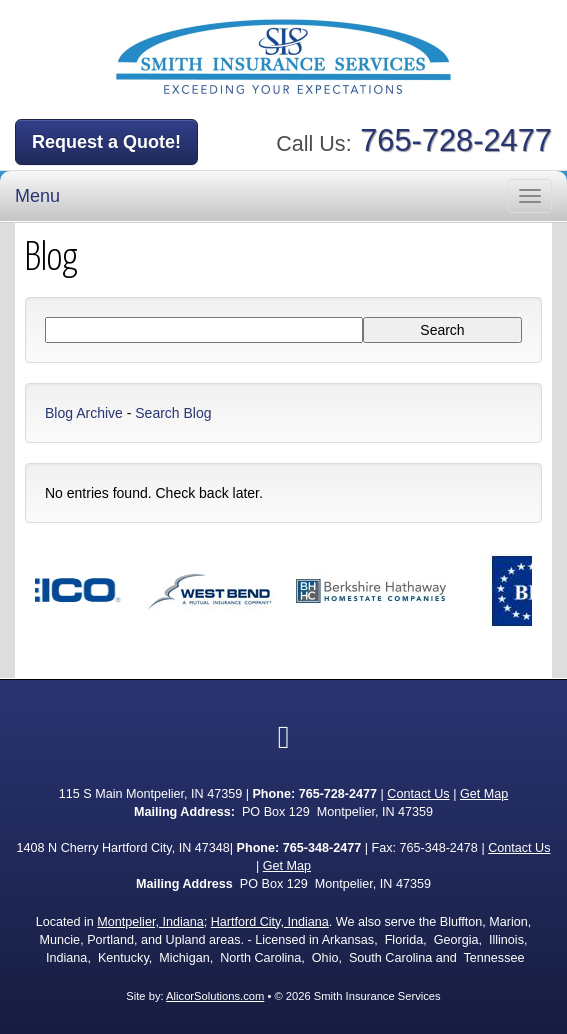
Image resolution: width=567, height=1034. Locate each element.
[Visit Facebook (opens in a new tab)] (284, 737)
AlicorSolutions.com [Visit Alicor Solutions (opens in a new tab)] (215, 996)
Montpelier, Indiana (150, 922)
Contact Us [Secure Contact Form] (418, 794)
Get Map (484, 794)
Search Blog (173, 413)
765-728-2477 (456, 140)
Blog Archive (84, 413)
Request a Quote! (106, 142)
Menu (37, 196)
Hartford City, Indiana (270, 922)
